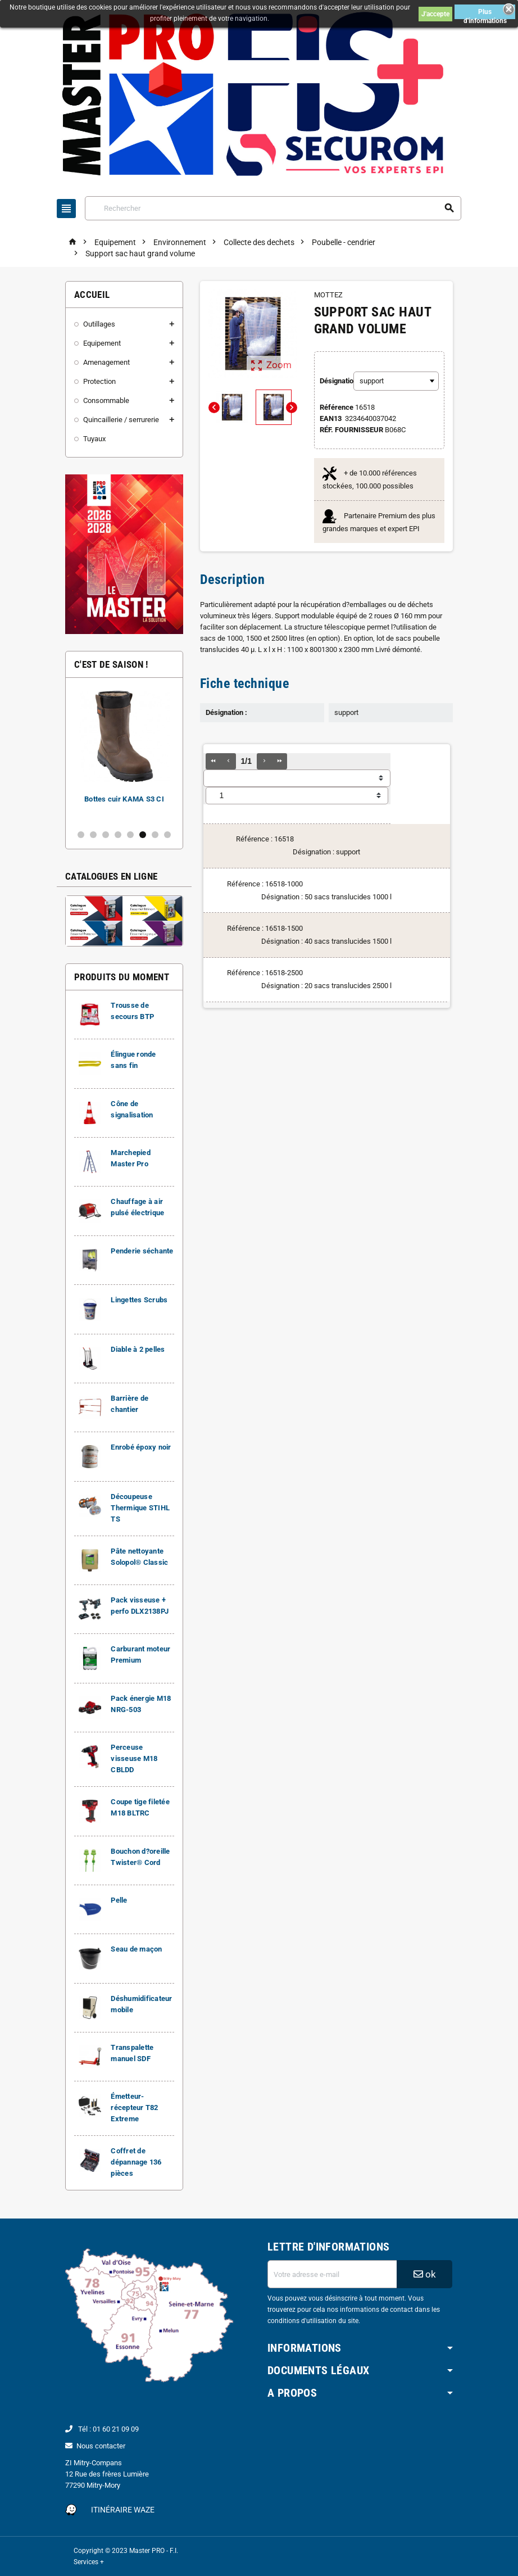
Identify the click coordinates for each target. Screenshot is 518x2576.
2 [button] (93, 834)
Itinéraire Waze (123, 2509)
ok (425, 2274)
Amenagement (106, 362)
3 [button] (105, 834)
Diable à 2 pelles (138, 1349)
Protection (99, 381)
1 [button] (81, 834)
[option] (124, 753)
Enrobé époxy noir (141, 1447)
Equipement (102, 343)
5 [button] (130, 834)
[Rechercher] (273, 208)
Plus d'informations (485, 13)
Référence (336, 407)
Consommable (106, 400)
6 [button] (142, 834)
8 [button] (167, 834)
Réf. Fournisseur (351, 429)
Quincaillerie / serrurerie (121, 419)
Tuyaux (94, 438)
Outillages (99, 324)
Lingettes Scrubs (139, 1300)
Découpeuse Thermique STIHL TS (140, 1507)
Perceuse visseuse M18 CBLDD (134, 1758)
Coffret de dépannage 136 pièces (136, 2162)
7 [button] (155, 834)
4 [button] (118, 834)
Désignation (332, 381)
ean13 (331, 418)
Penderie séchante (142, 1251)
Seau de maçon (136, 1949)
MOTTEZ (328, 295)
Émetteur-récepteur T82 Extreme (134, 2107)
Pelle (119, 1900)
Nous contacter (100, 2446)
